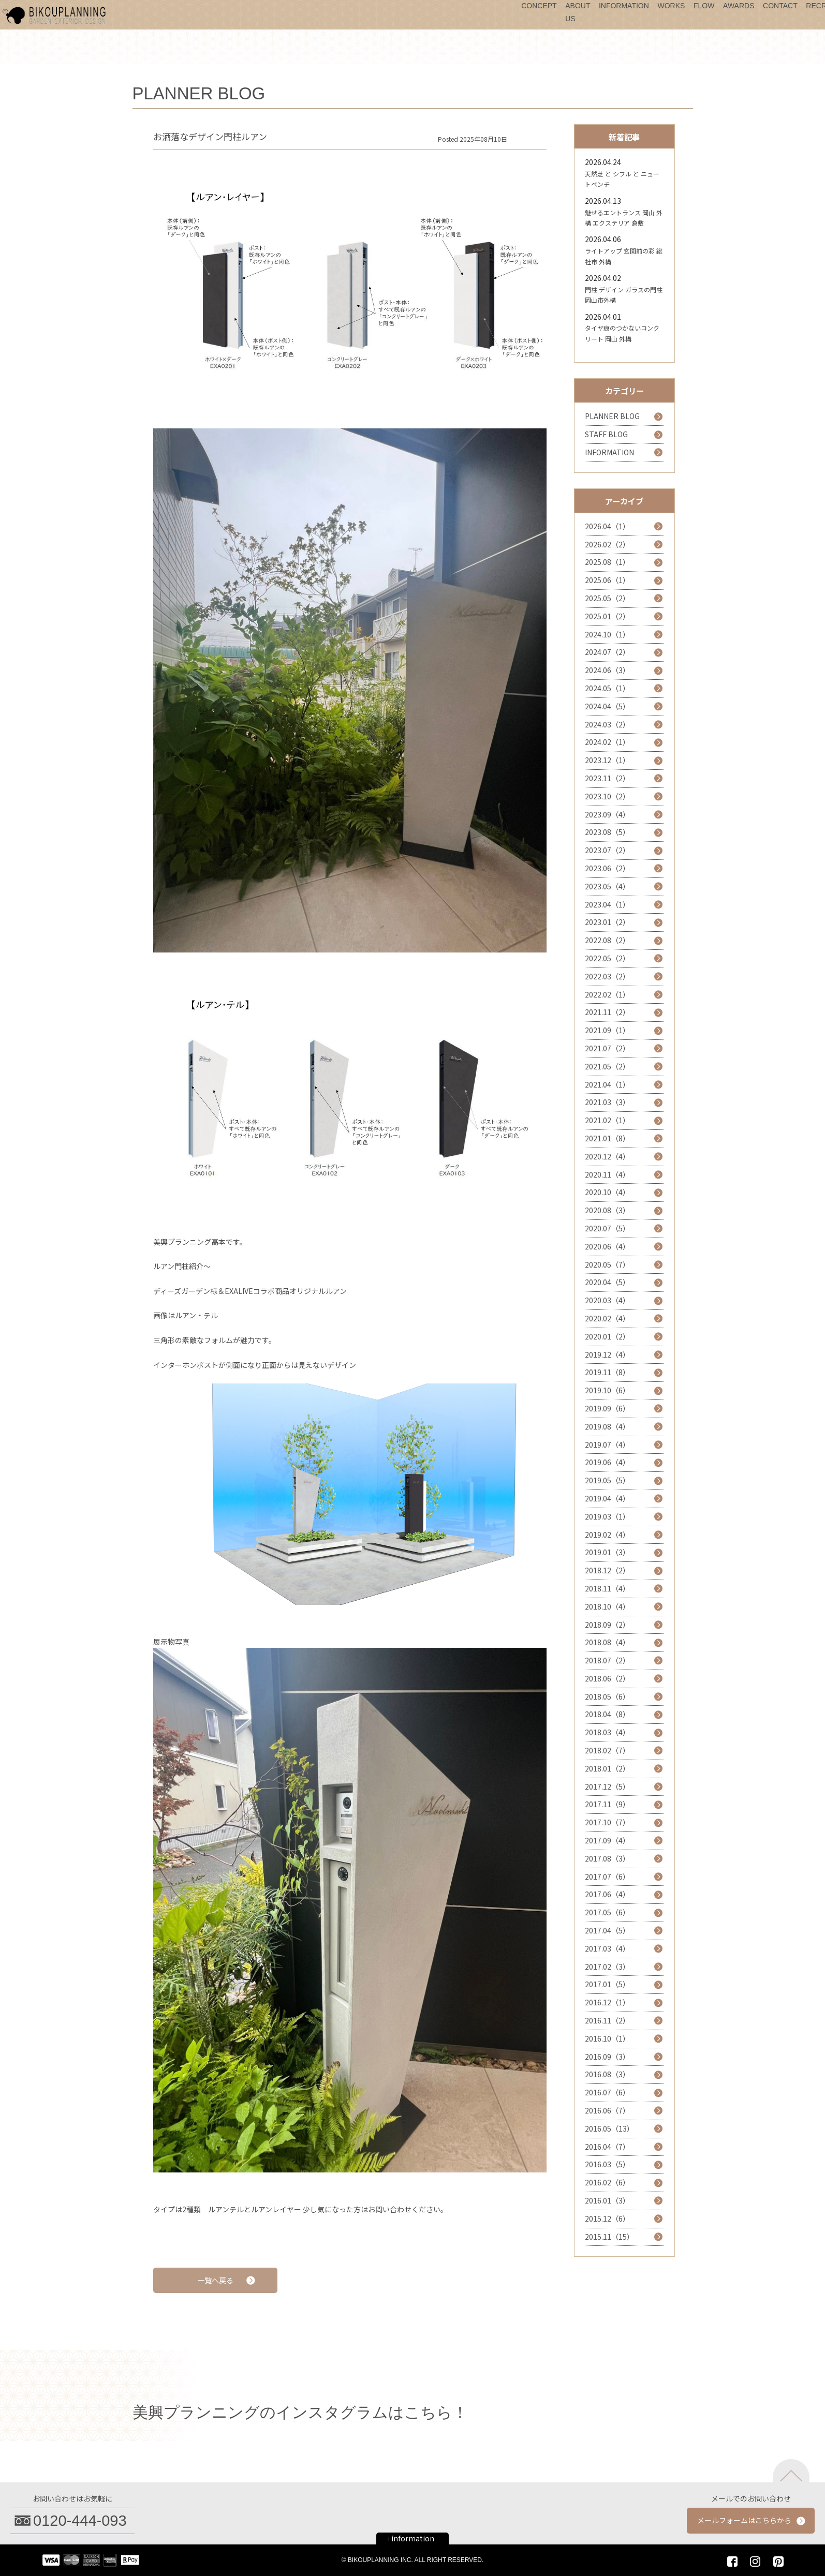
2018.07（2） (607, 1660)
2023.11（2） (607, 778)
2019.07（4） (607, 1444)
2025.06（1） (607, 580)
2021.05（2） (607, 1066)
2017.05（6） (607, 1912)
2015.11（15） (609, 2236)
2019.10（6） (607, 1390)
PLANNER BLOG (612, 416)
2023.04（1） (607, 904)
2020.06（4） (607, 1246)
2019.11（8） (607, 1372)
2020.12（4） (607, 1156)
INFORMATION (624, 6)
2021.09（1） (607, 1030)
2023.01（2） (607, 922)
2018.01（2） (607, 1768)
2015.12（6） (607, 2218)
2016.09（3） (607, 2056)
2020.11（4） (607, 1174)
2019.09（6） (607, 1408)
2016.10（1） (607, 2038)
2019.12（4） (607, 1354)
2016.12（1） (607, 2002)
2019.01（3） (607, 1552)
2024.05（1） (607, 688)
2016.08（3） (607, 2074)
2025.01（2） (607, 616)
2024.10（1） (607, 634)
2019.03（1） (607, 1516)
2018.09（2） (607, 1624)
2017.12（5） (607, 1786)
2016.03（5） (607, 2164)
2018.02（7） (607, 1750)
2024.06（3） (607, 670)
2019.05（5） (607, 1480)
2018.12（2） (607, 1570)
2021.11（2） (607, 1012)
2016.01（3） (607, 2200)
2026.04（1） (607, 526)
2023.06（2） (607, 868)
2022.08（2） (607, 940)
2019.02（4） (607, 1534)
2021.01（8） (607, 1138)
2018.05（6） (607, 1696)
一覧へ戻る (215, 2280)
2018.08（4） (607, 1642)
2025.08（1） (607, 562)
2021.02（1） (607, 1120)
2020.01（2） (607, 1336)
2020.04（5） (607, 1282)
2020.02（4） (607, 1318)
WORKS (671, 6)
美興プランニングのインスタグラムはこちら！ (300, 2412)
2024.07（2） (607, 652)
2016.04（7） (607, 2146)
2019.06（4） (607, 1462)
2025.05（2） (607, 598)
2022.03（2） (607, 976)
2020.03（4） (607, 1300)
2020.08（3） (607, 1210)
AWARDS (738, 6)
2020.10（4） (607, 1192)
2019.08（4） (607, 1426)
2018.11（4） (607, 1588)
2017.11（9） (607, 1804)
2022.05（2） (607, 958)
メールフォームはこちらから (744, 2520)
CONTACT (780, 6)
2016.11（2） (607, 2020)
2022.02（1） (607, 994)
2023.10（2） (607, 796)
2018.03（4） (607, 1732)
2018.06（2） (607, 1678)
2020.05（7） (607, 1264)
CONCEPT (538, 6)
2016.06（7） (607, 2110)
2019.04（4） (607, 1498)
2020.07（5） (607, 1228)
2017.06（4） (607, 1894)
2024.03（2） (607, 724)
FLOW (704, 6)
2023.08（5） (607, 832)
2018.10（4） (607, 1606)
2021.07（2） (607, 1048)
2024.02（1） (607, 742)
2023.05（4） (607, 886)
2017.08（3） (607, 1858)
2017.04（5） (607, 1930)
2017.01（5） (607, 1984)
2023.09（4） (607, 814)
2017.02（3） (607, 1966)
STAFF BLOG (606, 434)
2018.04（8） (607, 1714)
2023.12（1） (607, 760)
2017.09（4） (607, 1840)
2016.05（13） (609, 2128)
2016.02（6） (607, 2182)
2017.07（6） (607, 1876)
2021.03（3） (607, 1102)
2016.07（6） (607, 2092)
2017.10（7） (607, 1822)
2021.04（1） (607, 1084)
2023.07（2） (607, 850)
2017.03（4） (607, 1948)
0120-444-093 (80, 2520)
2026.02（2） (607, 544)
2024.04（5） (607, 706)
